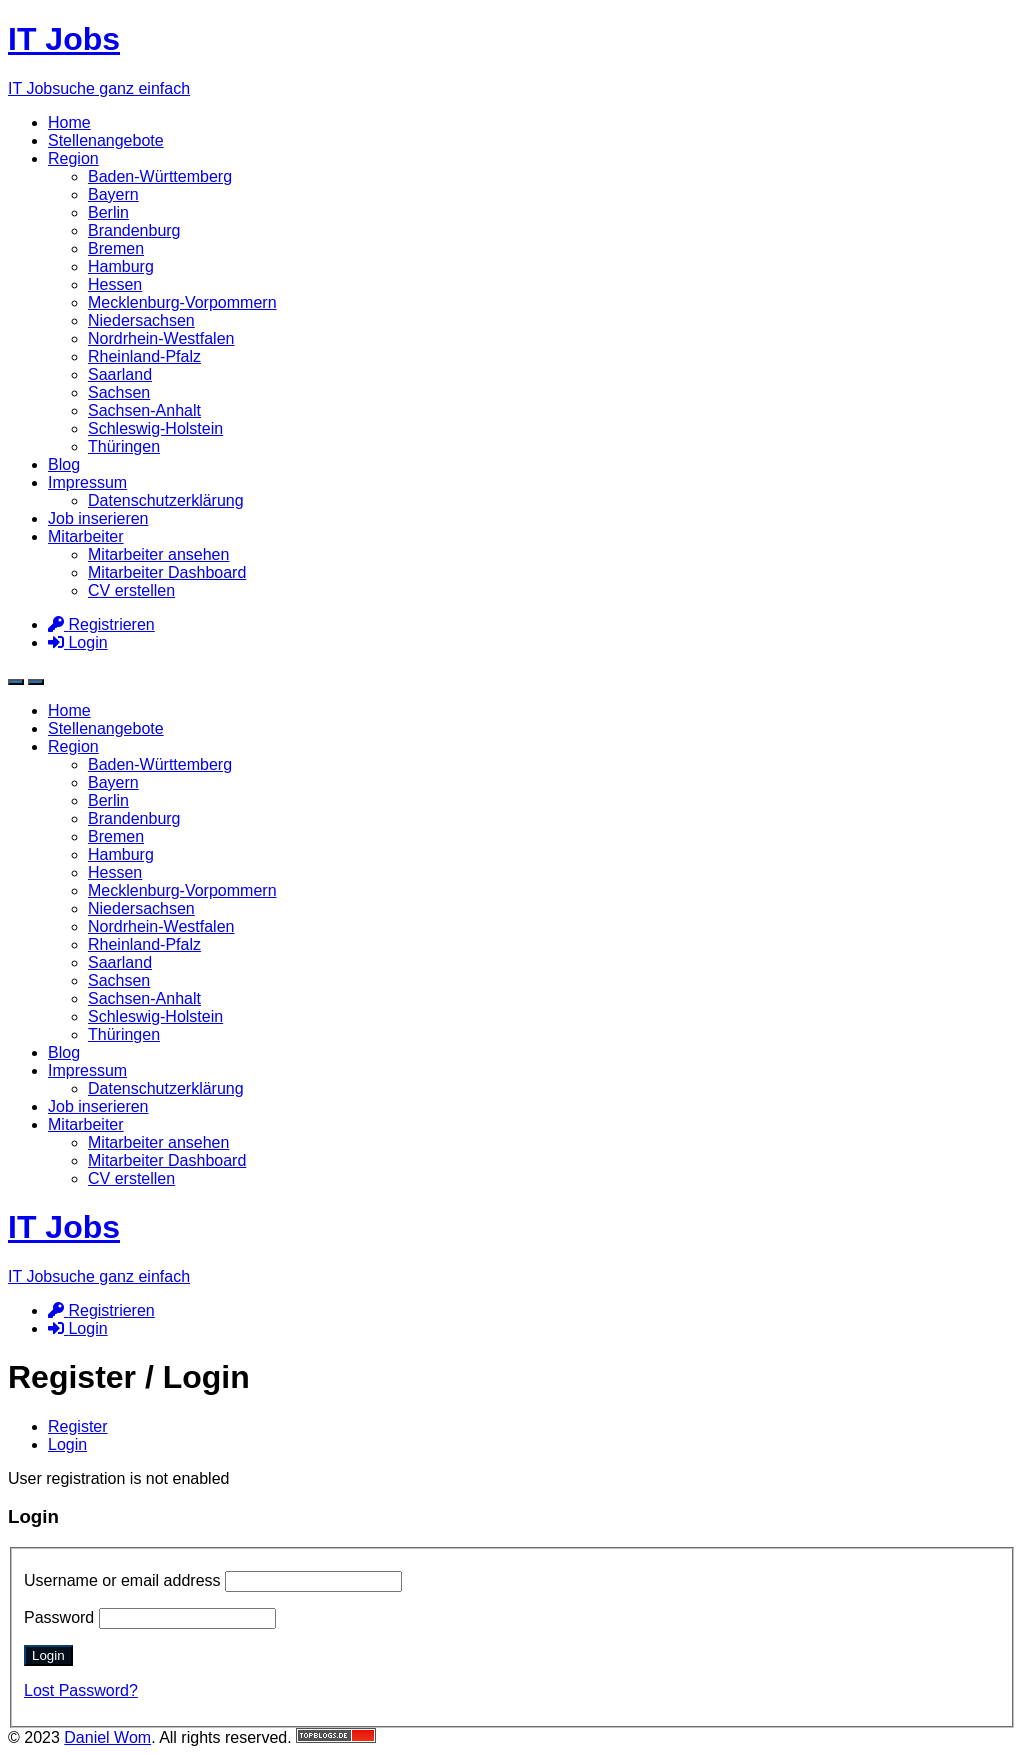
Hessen (115, 284)
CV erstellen (131, 590)
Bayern (113, 194)
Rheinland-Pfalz (144, 356)
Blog (64, 464)
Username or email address (213, 1580)
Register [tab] (78, 1426)
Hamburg (121, 266)
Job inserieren (98, 518)
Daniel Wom (107, 1737)
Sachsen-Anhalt (144, 410)
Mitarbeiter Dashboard (167, 572)
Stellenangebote (106, 140)
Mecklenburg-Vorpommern (182, 302)
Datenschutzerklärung (166, 500)
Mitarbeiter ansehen (158, 554)
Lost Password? (81, 1690)
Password (150, 1617)
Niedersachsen (141, 320)
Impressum (87, 482)
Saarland (120, 374)
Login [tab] (67, 1444)
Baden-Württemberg (160, 176)
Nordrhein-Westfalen (161, 338)
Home (69, 122)
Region (73, 158)
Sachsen (119, 392)
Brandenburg (134, 230)
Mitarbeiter (86, 536)
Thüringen (124, 446)
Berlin (108, 212)
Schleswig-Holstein (155, 428)
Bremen (116, 248)
